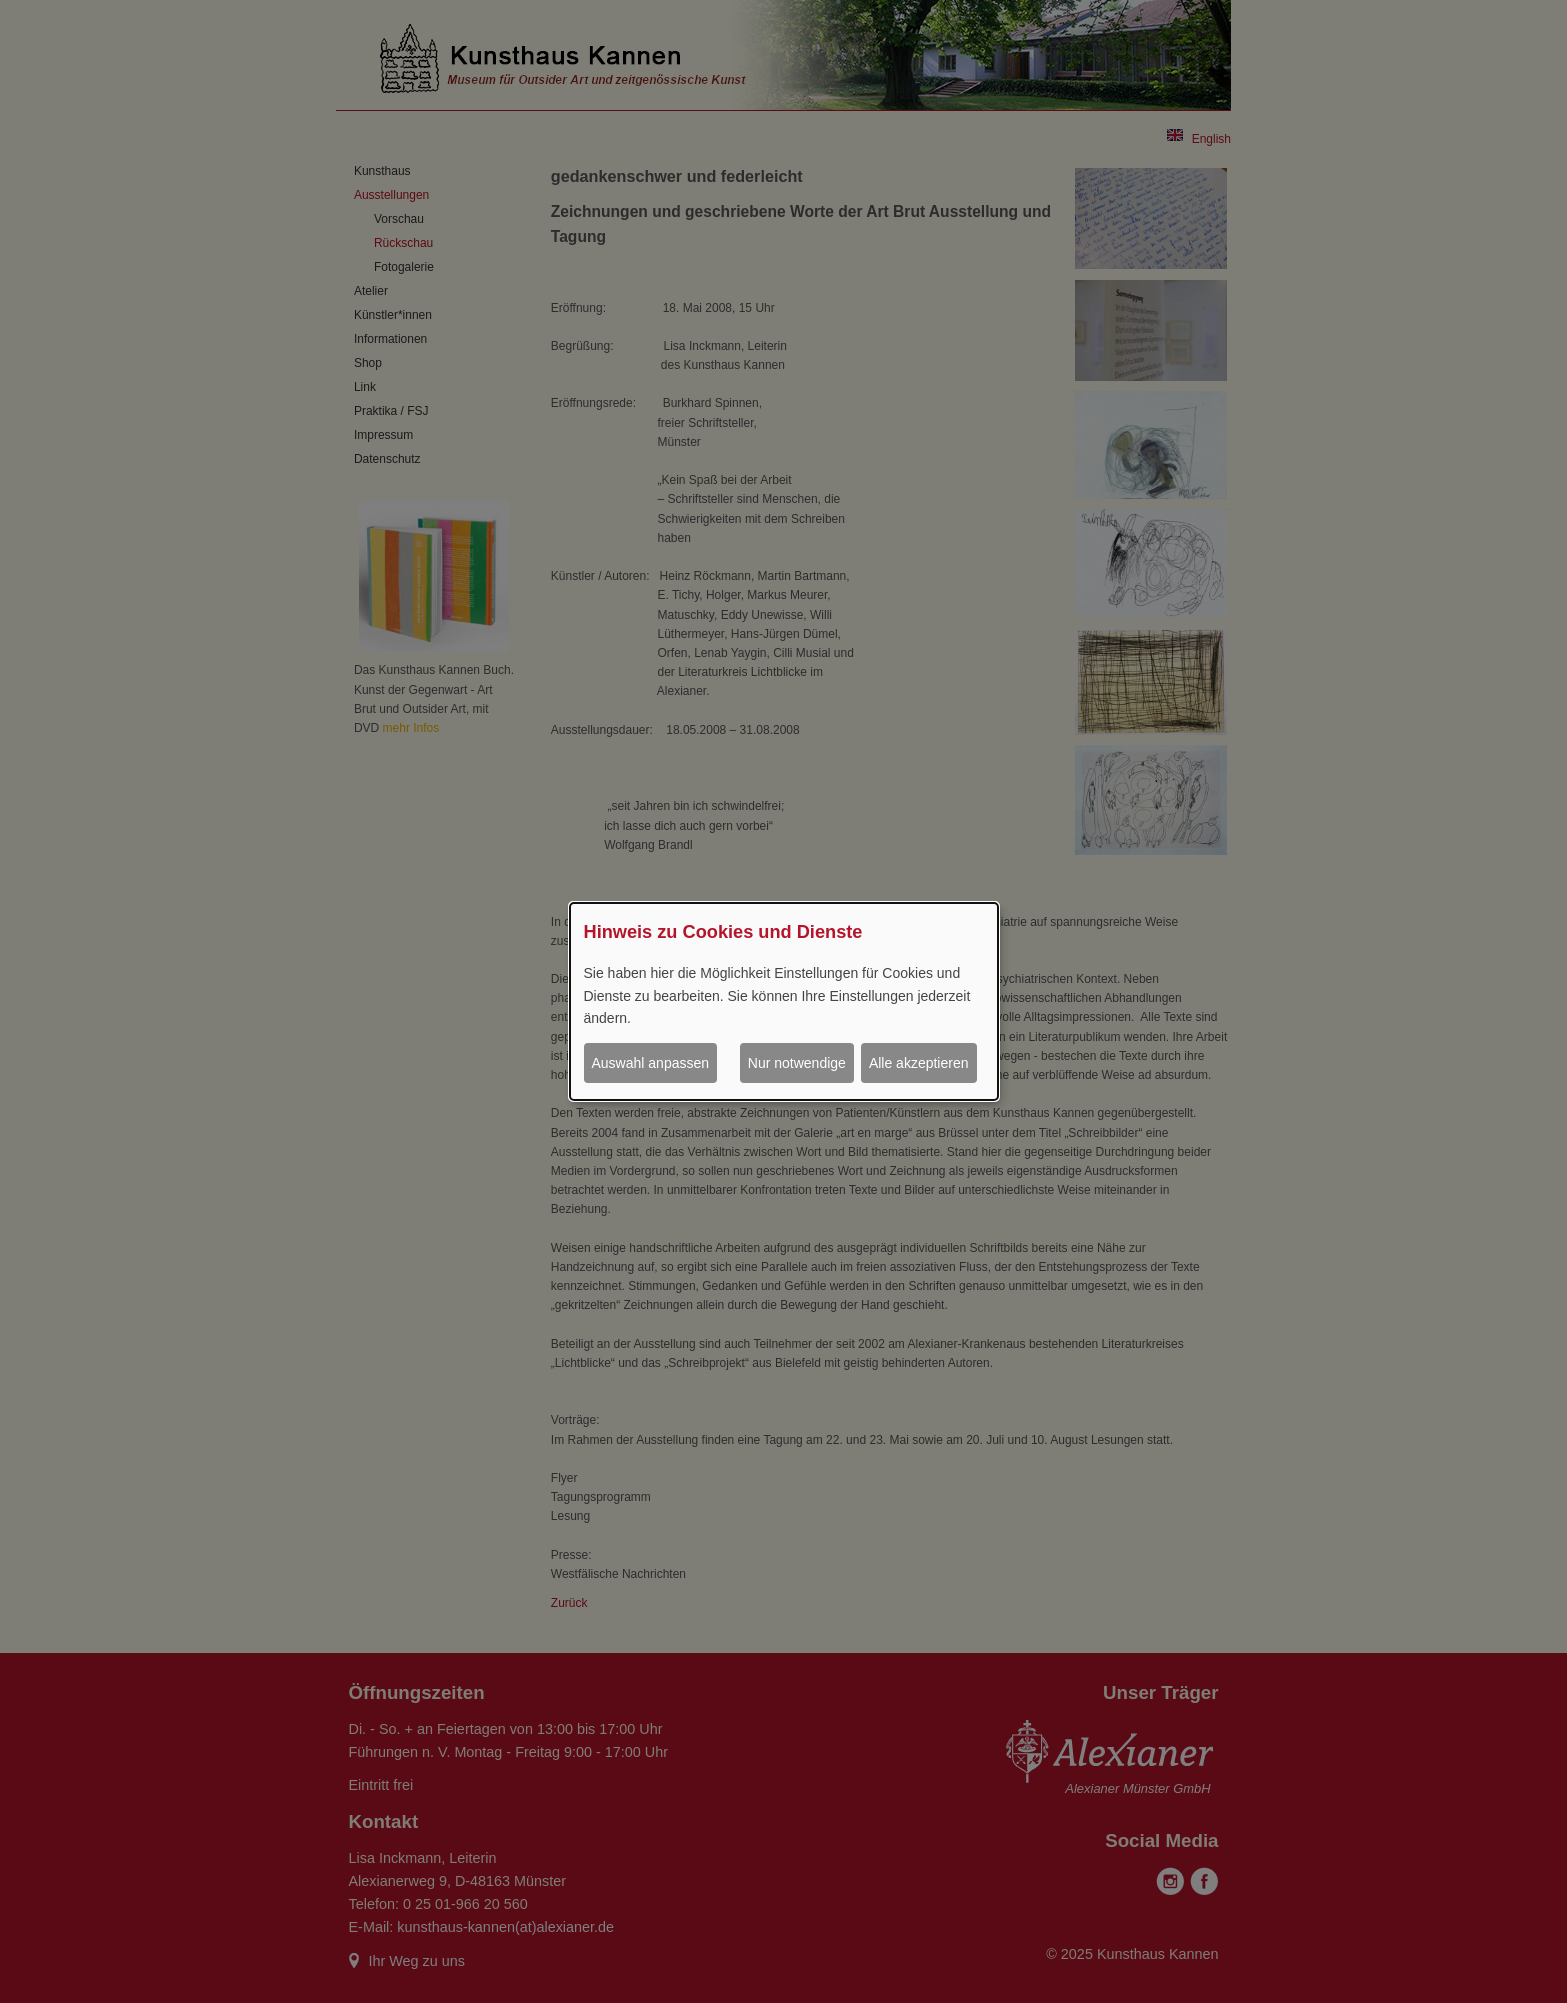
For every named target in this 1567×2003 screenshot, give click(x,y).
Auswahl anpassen (651, 1063)
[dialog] (784, 1002)
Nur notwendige (797, 1063)
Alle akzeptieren (919, 1063)
